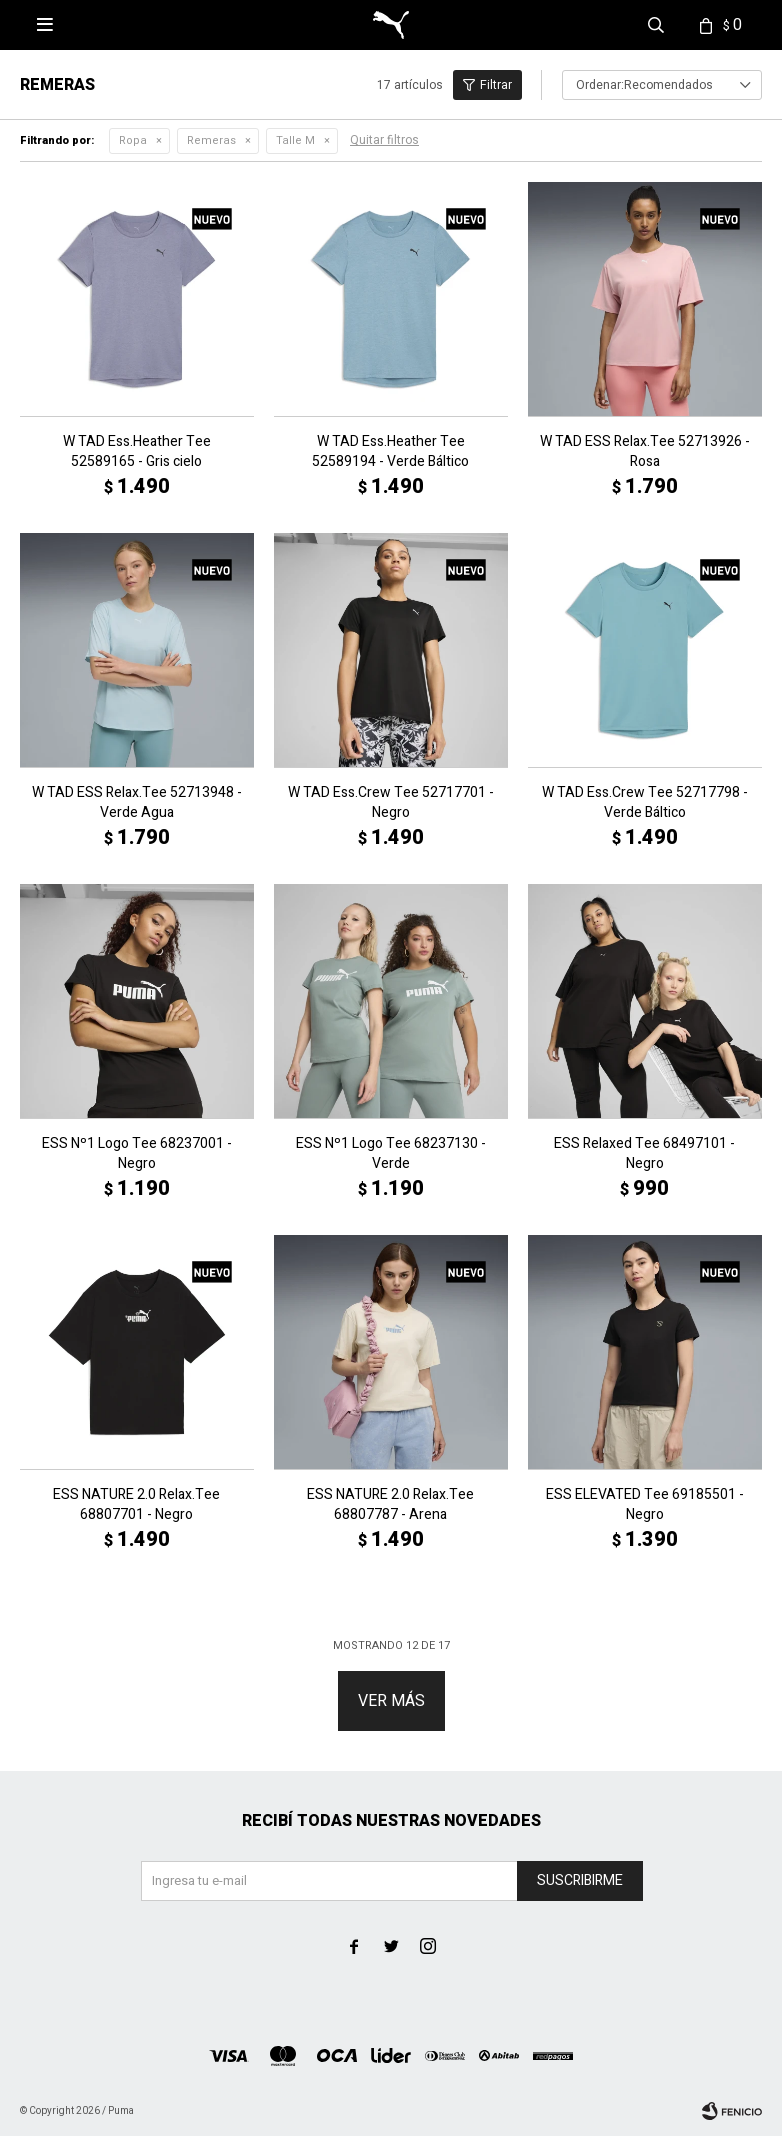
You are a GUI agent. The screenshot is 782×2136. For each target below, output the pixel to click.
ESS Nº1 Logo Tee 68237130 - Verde (391, 1154)
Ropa (133, 140)
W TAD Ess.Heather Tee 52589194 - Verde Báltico (390, 452)
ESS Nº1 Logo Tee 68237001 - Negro (137, 1154)
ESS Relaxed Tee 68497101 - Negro (644, 1154)
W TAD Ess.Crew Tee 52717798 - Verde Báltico (645, 803)
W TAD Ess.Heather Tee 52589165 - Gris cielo (137, 452)
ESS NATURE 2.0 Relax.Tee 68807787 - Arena (390, 1505)
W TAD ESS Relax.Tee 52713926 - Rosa (645, 452)
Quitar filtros (384, 140)
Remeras (211, 140)
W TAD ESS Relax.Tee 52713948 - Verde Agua (137, 803)
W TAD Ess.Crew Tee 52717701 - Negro (391, 803)
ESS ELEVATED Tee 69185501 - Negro (645, 1505)
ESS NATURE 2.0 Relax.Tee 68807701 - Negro (136, 1505)
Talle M (295, 140)
